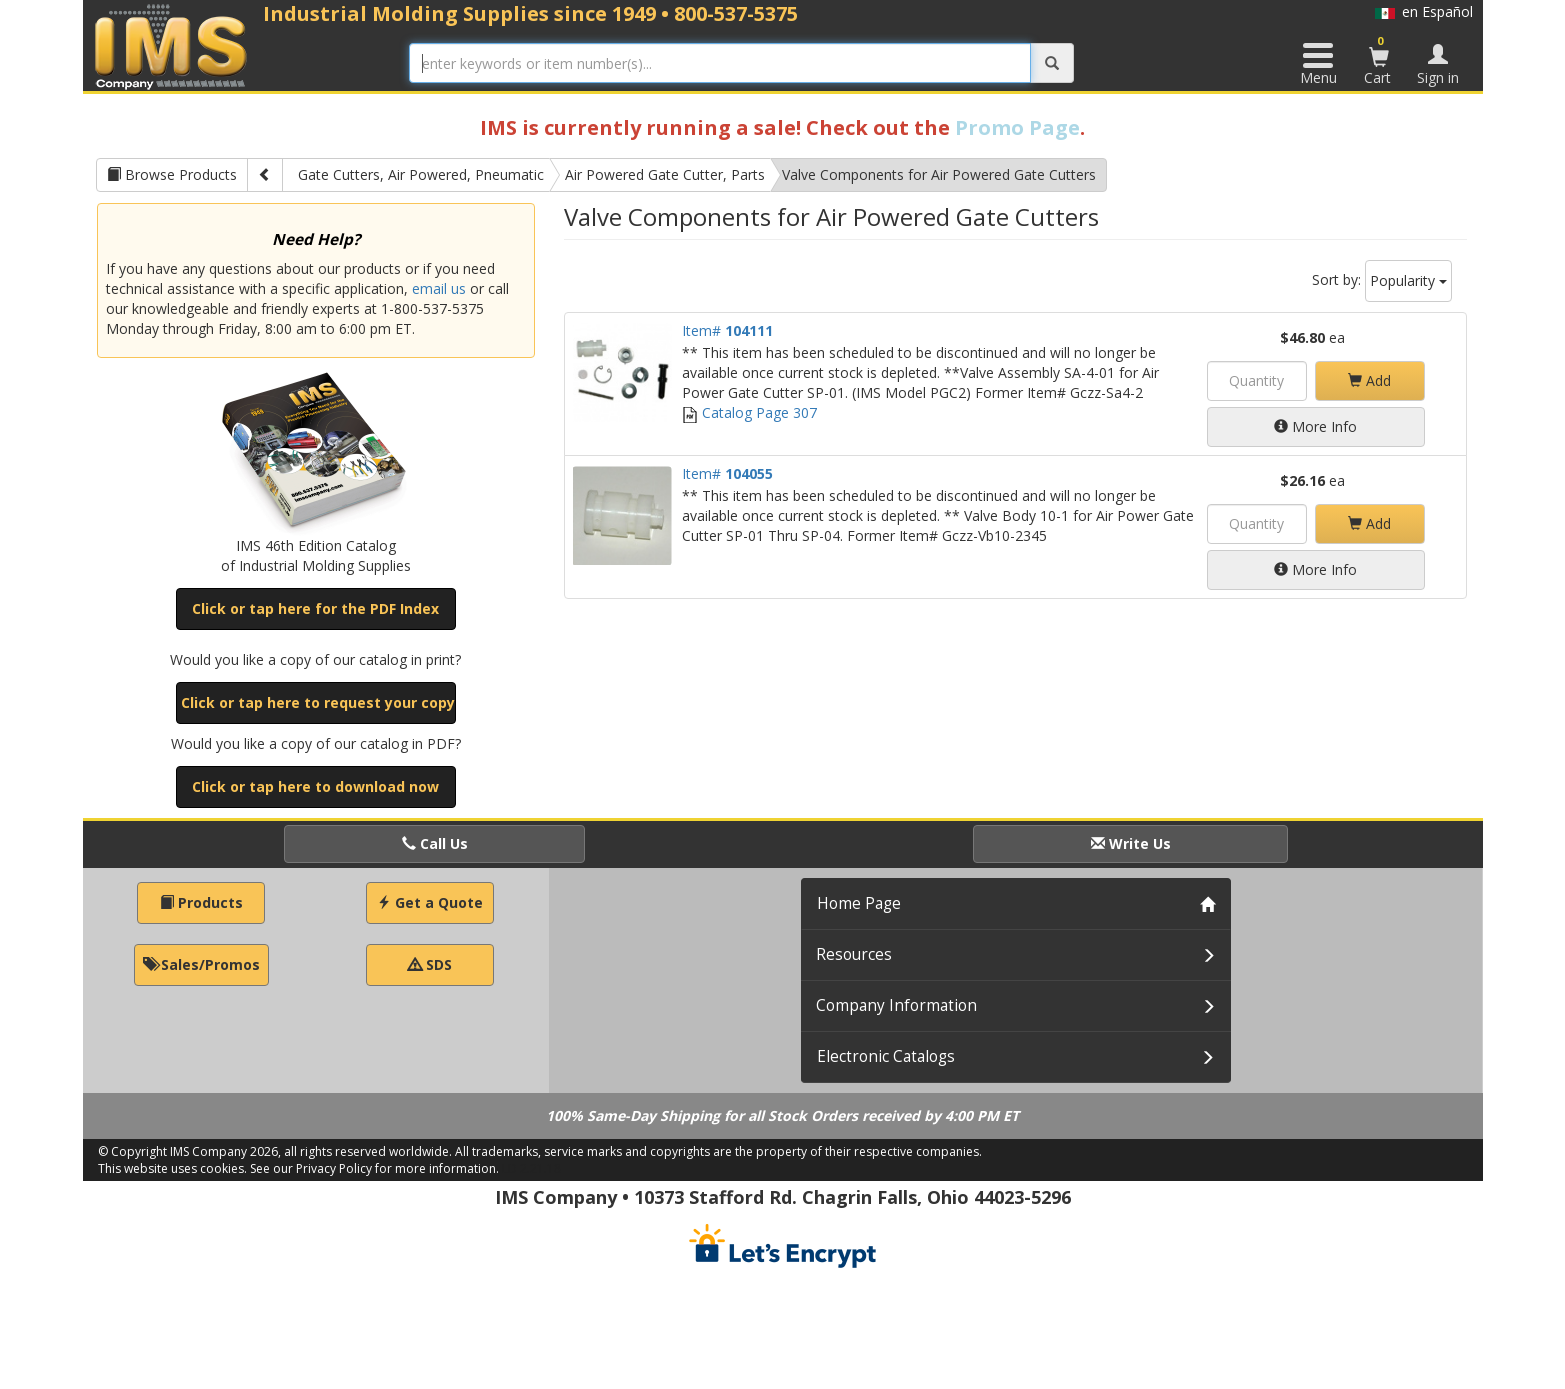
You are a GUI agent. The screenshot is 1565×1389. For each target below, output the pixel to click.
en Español (1424, 11)
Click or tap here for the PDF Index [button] (315, 608)
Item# (727, 330)
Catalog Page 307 (749, 412)
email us (439, 288)
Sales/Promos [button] (201, 964)
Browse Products (172, 174)
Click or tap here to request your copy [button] (318, 702)
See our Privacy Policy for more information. (374, 1168)
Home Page (859, 903)
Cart (1379, 60)
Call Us (435, 843)
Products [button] (201, 902)
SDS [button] (430, 964)
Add (1369, 380)
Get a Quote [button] (430, 902)
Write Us (1131, 843)
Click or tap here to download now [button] (315, 786)
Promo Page (1017, 127)
